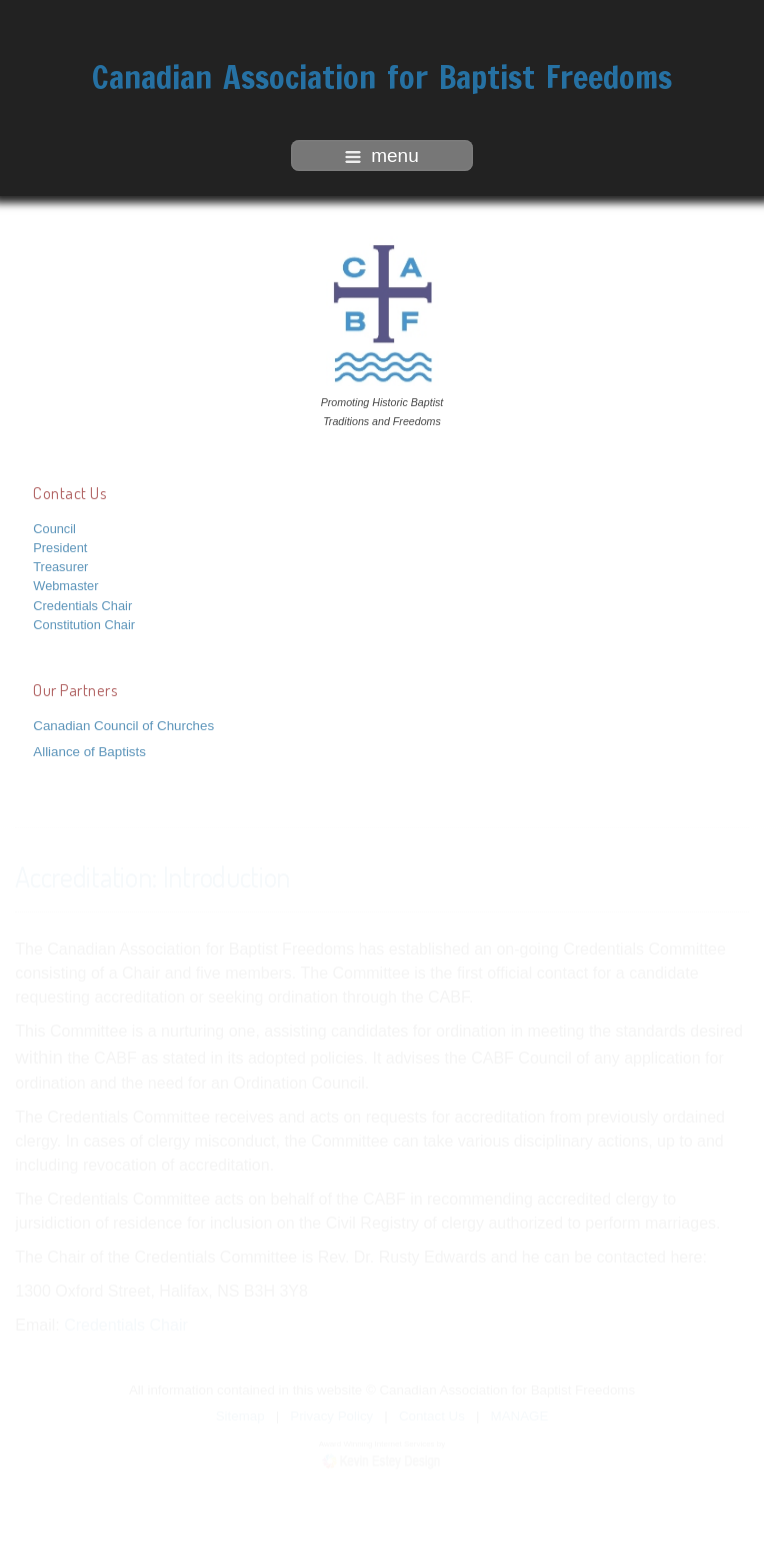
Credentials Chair (82, 604)
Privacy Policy (331, 1415)
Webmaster (65, 584)
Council (54, 527)
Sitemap (240, 1415)
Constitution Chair (84, 623)
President (60, 546)
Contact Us (432, 1415)
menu (382, 155)
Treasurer (60, 565)
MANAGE (520, 1415)
